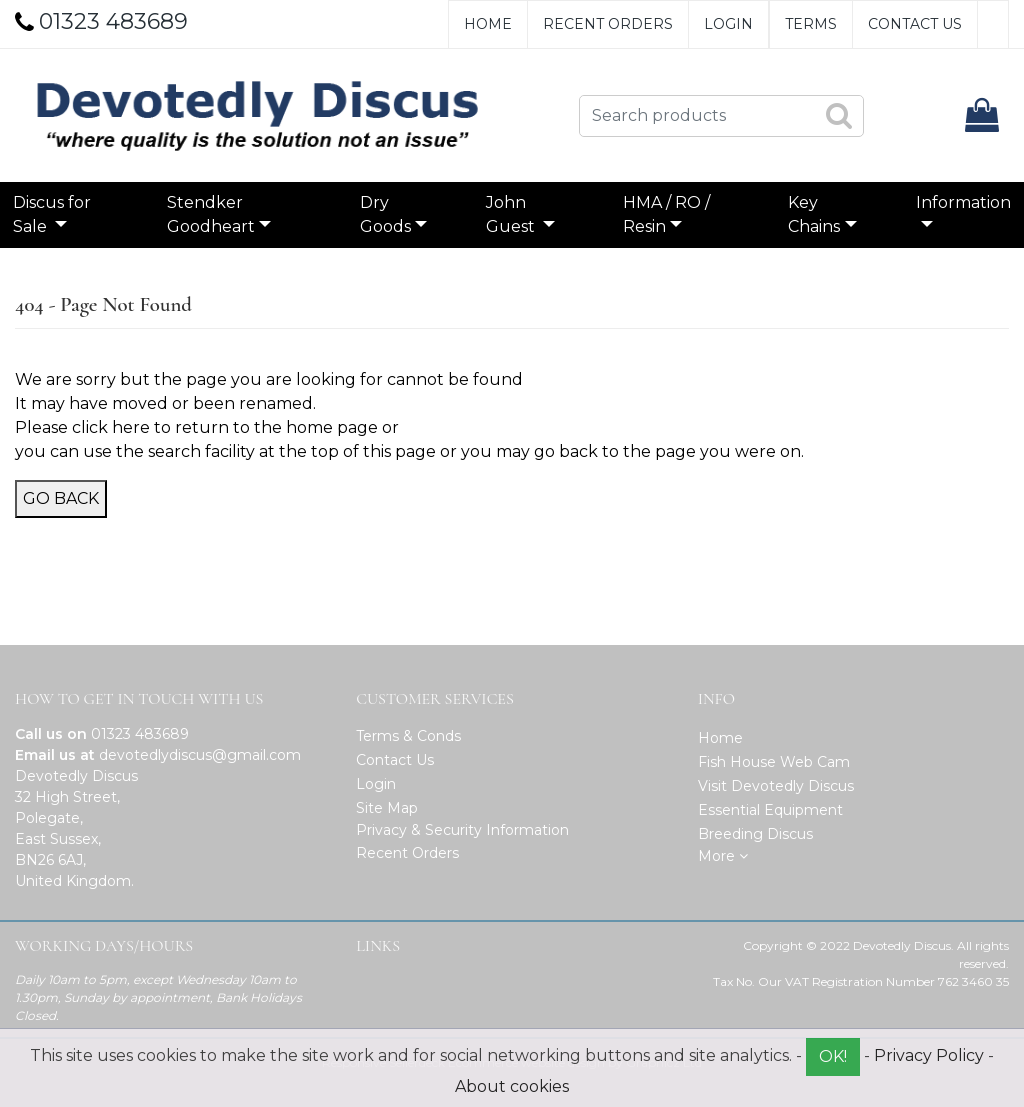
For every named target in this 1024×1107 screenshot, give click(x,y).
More (723, 856)
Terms (811, 24)
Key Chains (807, 214)
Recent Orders (608, 24)
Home (488, 24)
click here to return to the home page (225, 427)
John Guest (512, 214)
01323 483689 (140, 734)
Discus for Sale (62, 214)
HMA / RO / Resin (662, 214)
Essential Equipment (770, 810)
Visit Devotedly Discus (776, 786)
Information (953, 202)
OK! (833, 1056)
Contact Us (915, 24)
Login (728, 24)
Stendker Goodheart (218, 214)
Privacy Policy (929, 1055)
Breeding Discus (755, 834)
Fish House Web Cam (774, 762)
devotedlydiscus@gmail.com (200, 755)
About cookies (512, 1086)
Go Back (61, 498)
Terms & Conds (408, 736)
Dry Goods (387, 214)
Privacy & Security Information (462, 830)
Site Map (387, 808)
